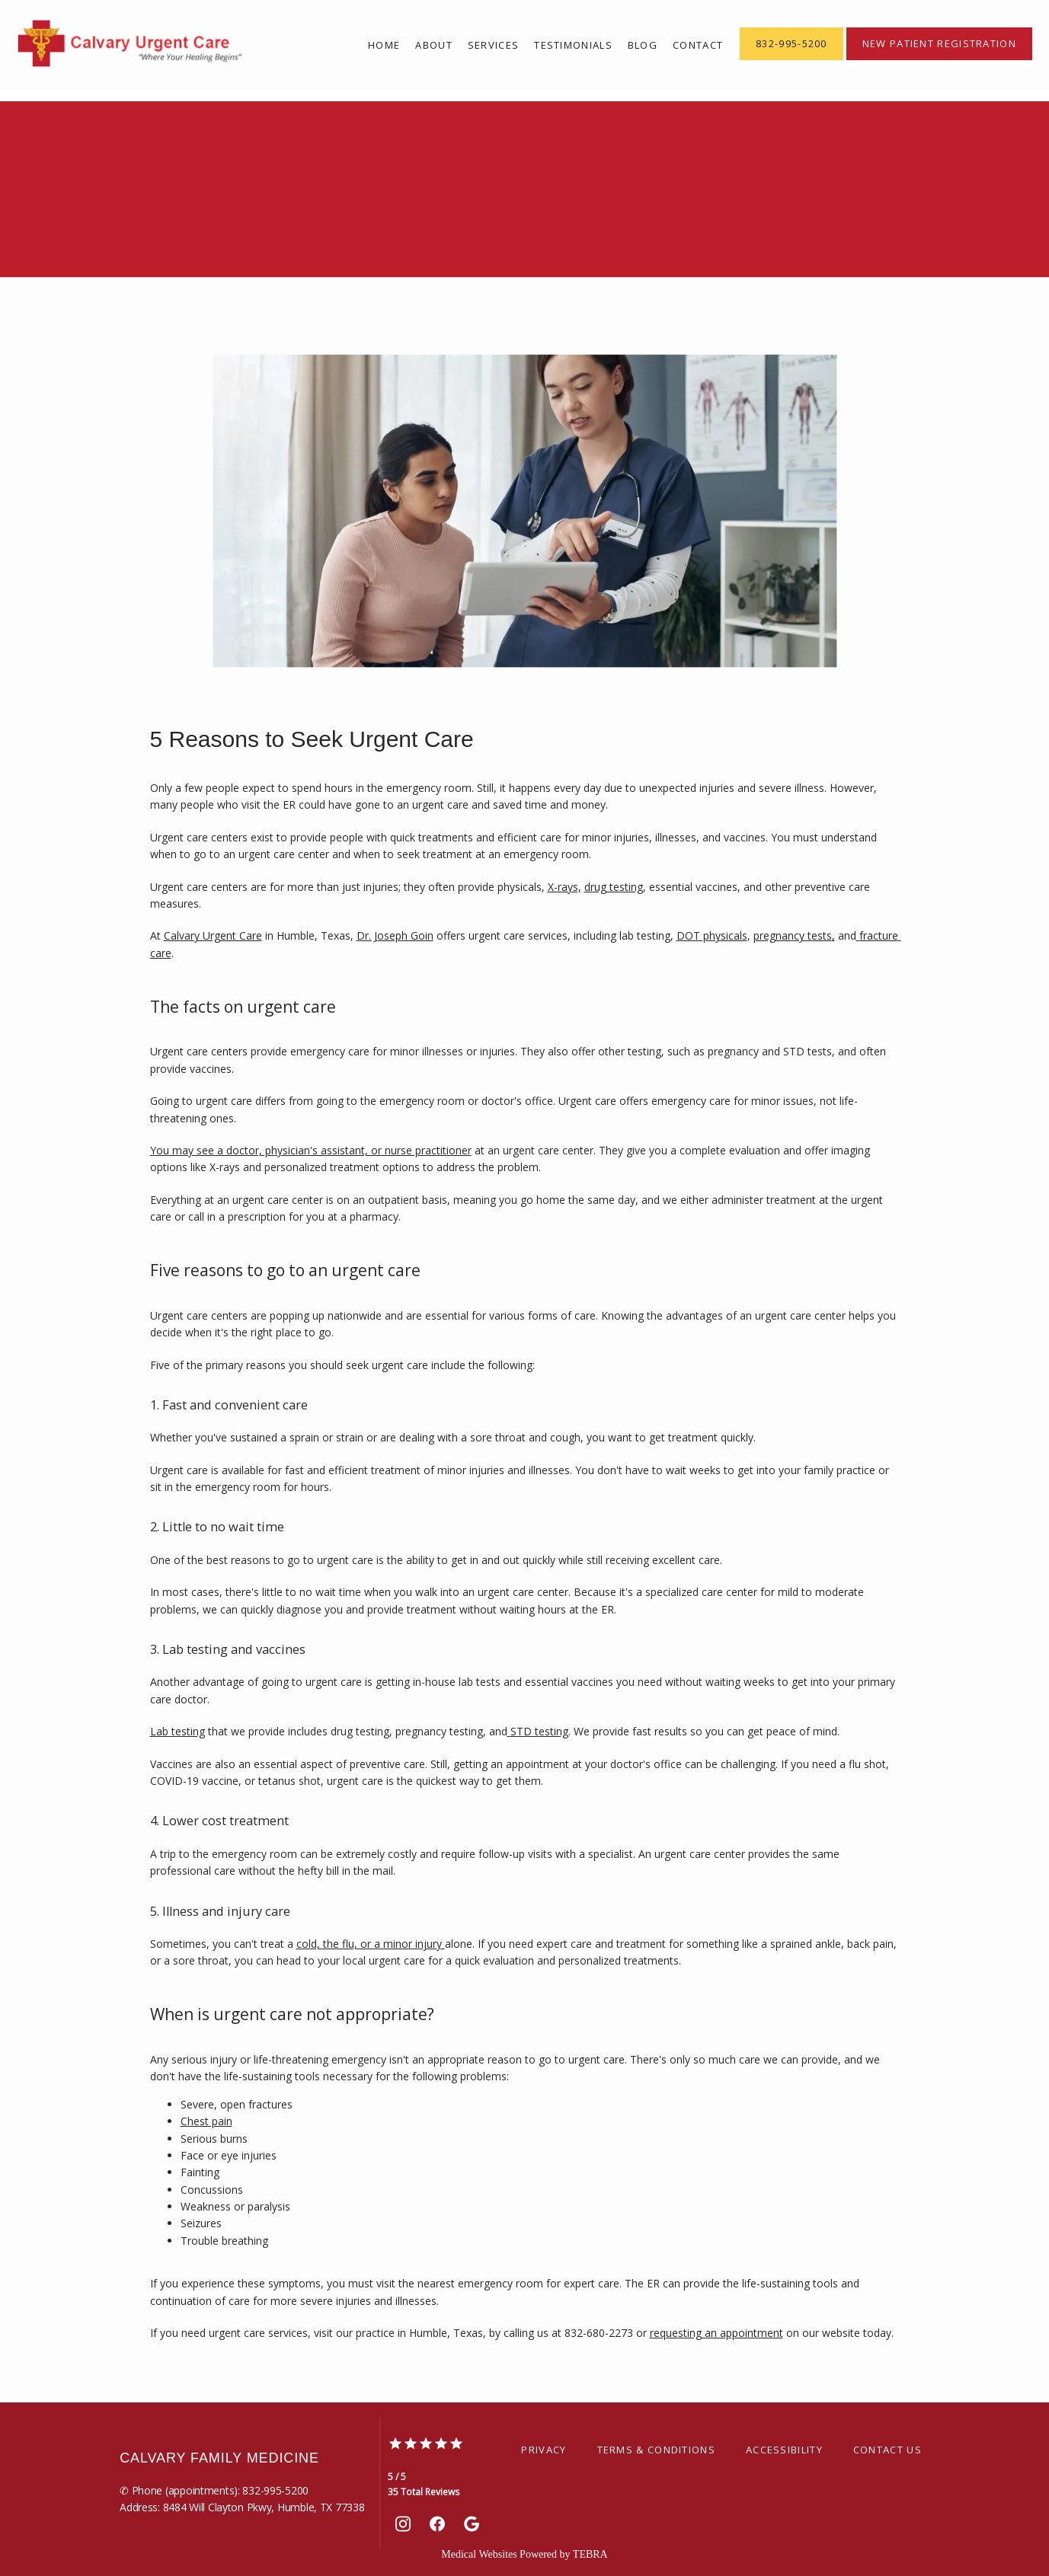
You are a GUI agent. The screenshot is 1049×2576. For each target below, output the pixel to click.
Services (493, 45)
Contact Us (887, 2449)
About (434, 45)
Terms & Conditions (656, 2449)
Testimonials (573, 45)
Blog (642, 45)
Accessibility (784, 2449)
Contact (698, 45)
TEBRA (590, 2554)
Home (384, 45)
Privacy (543, 2449)
